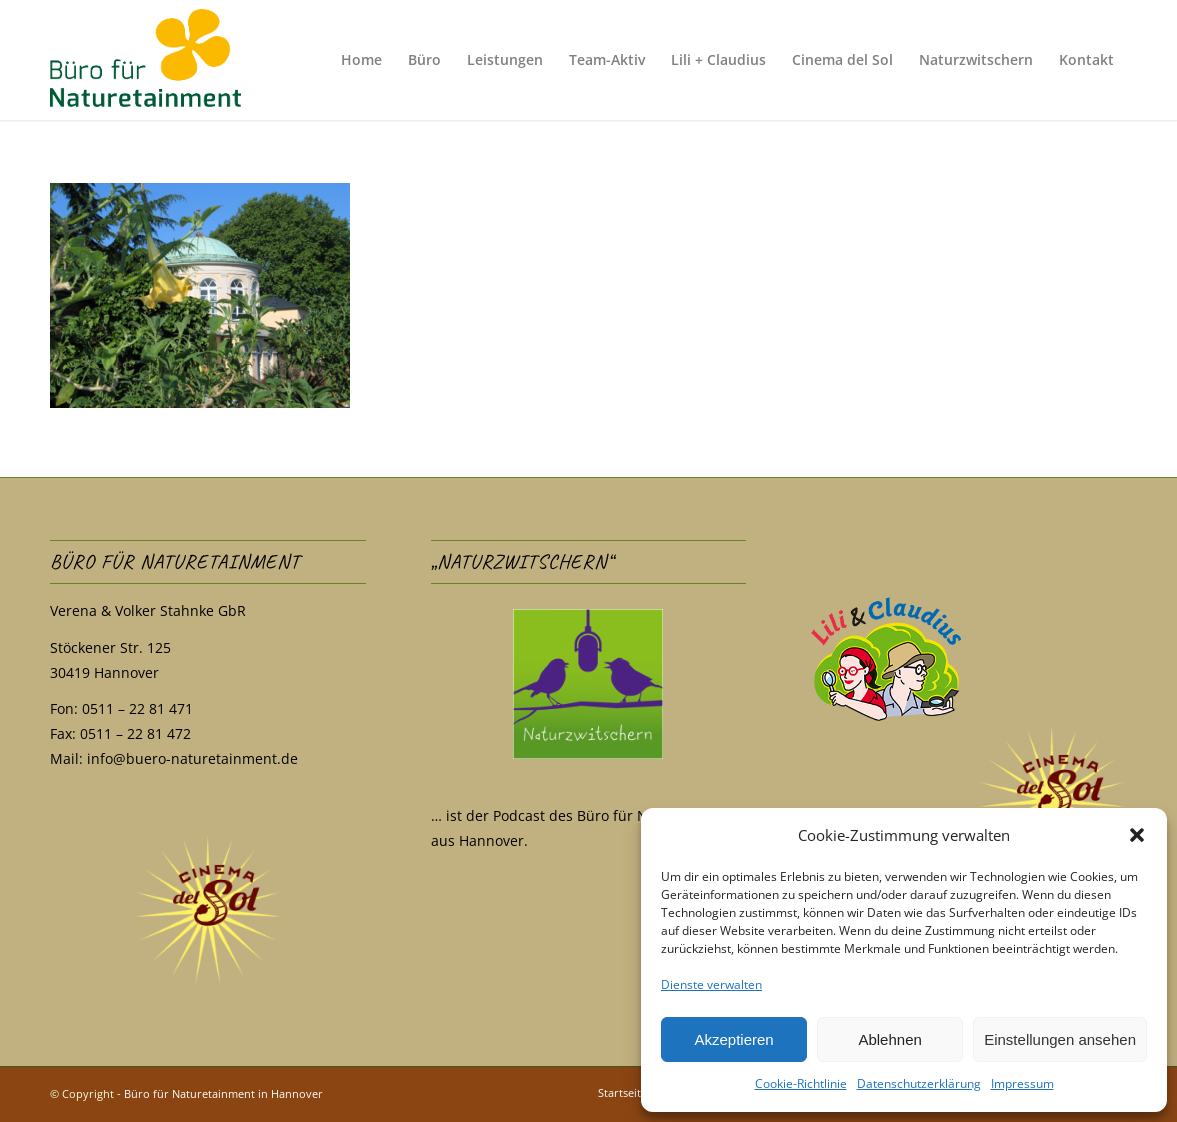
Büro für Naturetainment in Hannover (223, 1093)
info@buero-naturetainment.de (192, 758)
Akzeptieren (733, 1039)
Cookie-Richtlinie (801, 1083)
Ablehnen (889, 1039)
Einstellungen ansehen (1060, 1039)
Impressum (1022, 1083)
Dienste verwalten (711, 984)
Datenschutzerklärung (919, 1083)
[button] (1137, 835)
